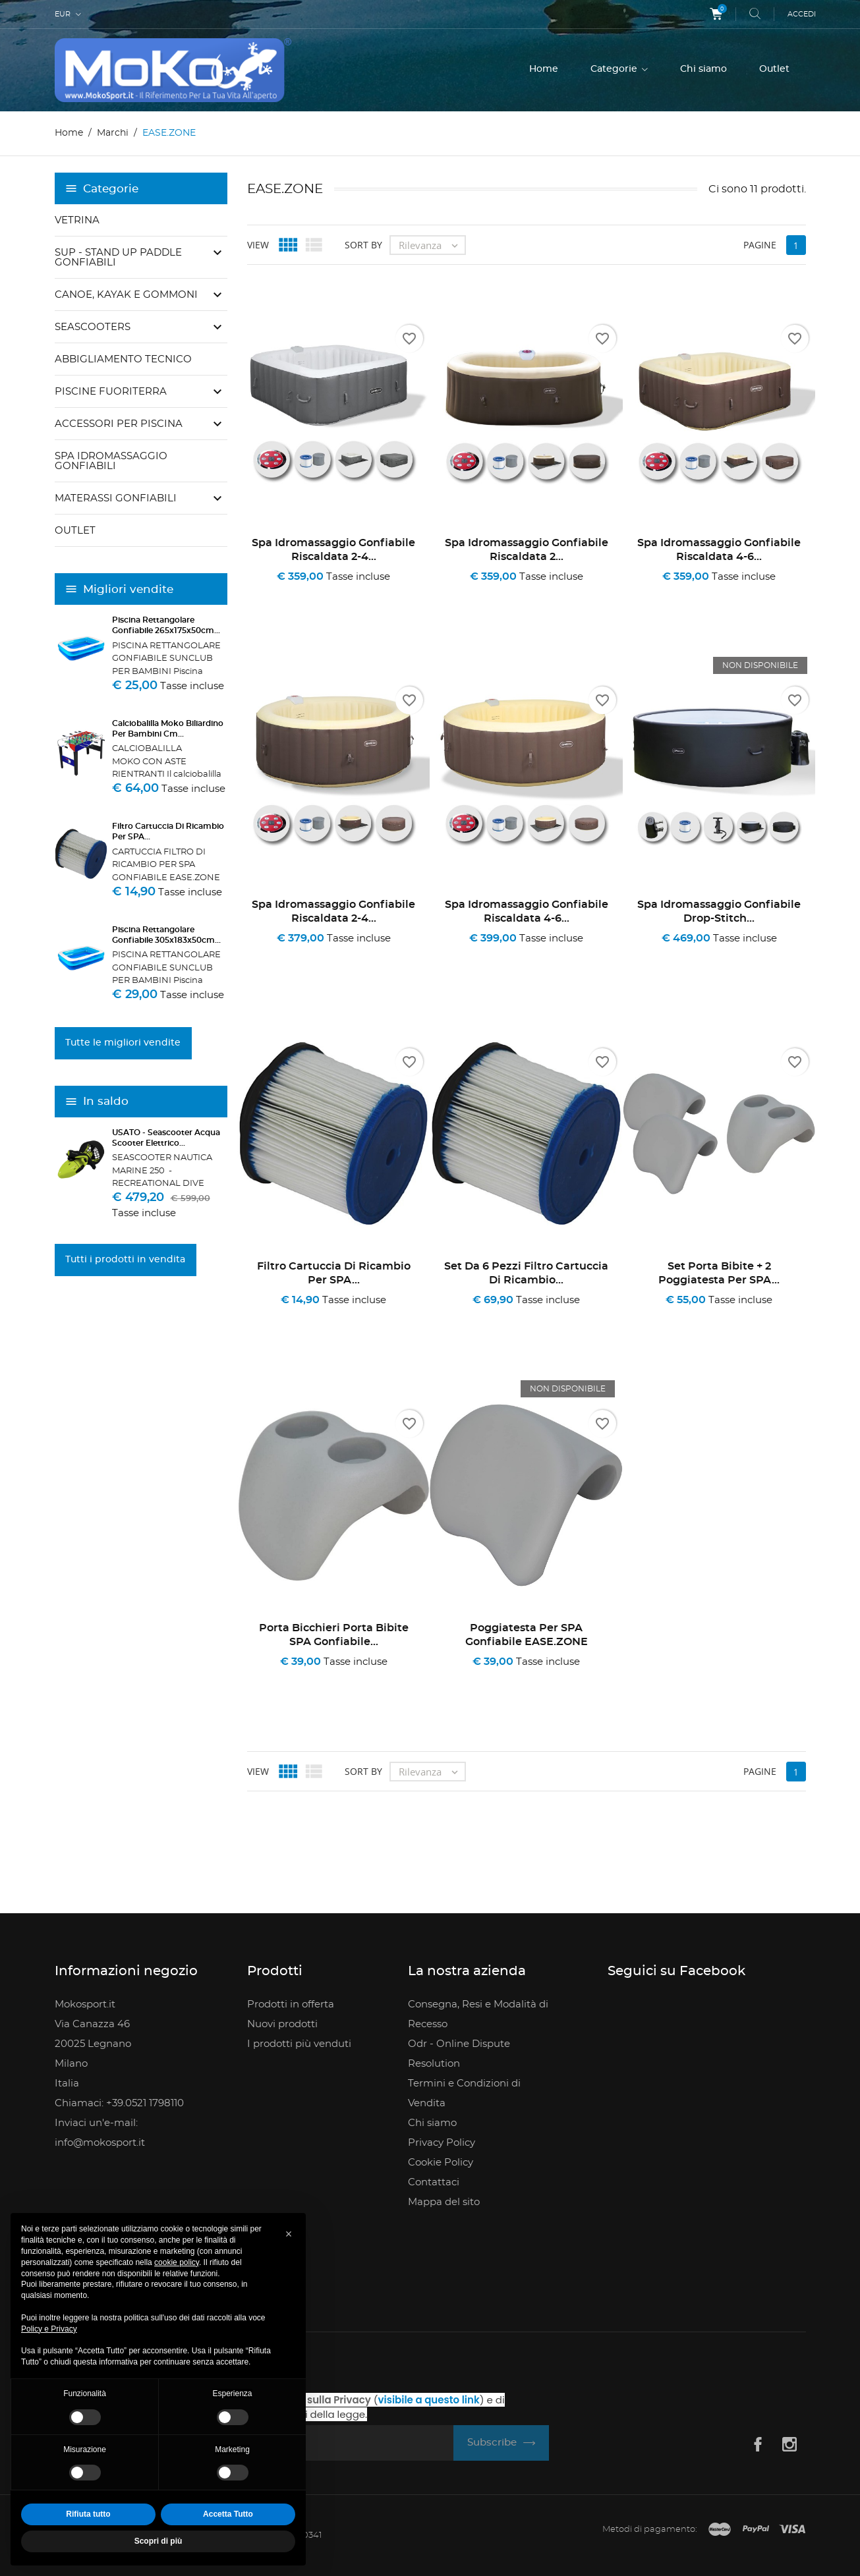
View (258, 244)
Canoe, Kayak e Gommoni (126, 295)
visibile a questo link (429, 2400)
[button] (288, 2234)
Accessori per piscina (119, 424)
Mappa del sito (444, 2202)
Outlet (774, 69)
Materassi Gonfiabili (116, 498)
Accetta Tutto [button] (228, 2514)
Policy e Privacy (49, 2329)
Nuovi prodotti (282, 2024)
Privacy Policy (441, 2143)
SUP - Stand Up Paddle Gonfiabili (118, 257)
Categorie (615, 69)
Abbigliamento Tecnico (123, 359)
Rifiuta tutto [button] (88, 2514)
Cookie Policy (440, 2163)
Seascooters (92, 327)
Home (543, 69)
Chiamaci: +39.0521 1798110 (119, 2103)
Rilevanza (432, 245)
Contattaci (433, 2182)
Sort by (363, 244)
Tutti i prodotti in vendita (125, 1259)
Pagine (759, 244)
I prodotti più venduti (299, 2044)
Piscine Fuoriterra (111, 392)
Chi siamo (703, 69)
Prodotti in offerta (290, 2004)
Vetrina (77, 220)
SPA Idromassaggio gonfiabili (111, 461)
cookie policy (176, 2262)
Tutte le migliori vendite (123, 1043)
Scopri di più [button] (158, 2541)
